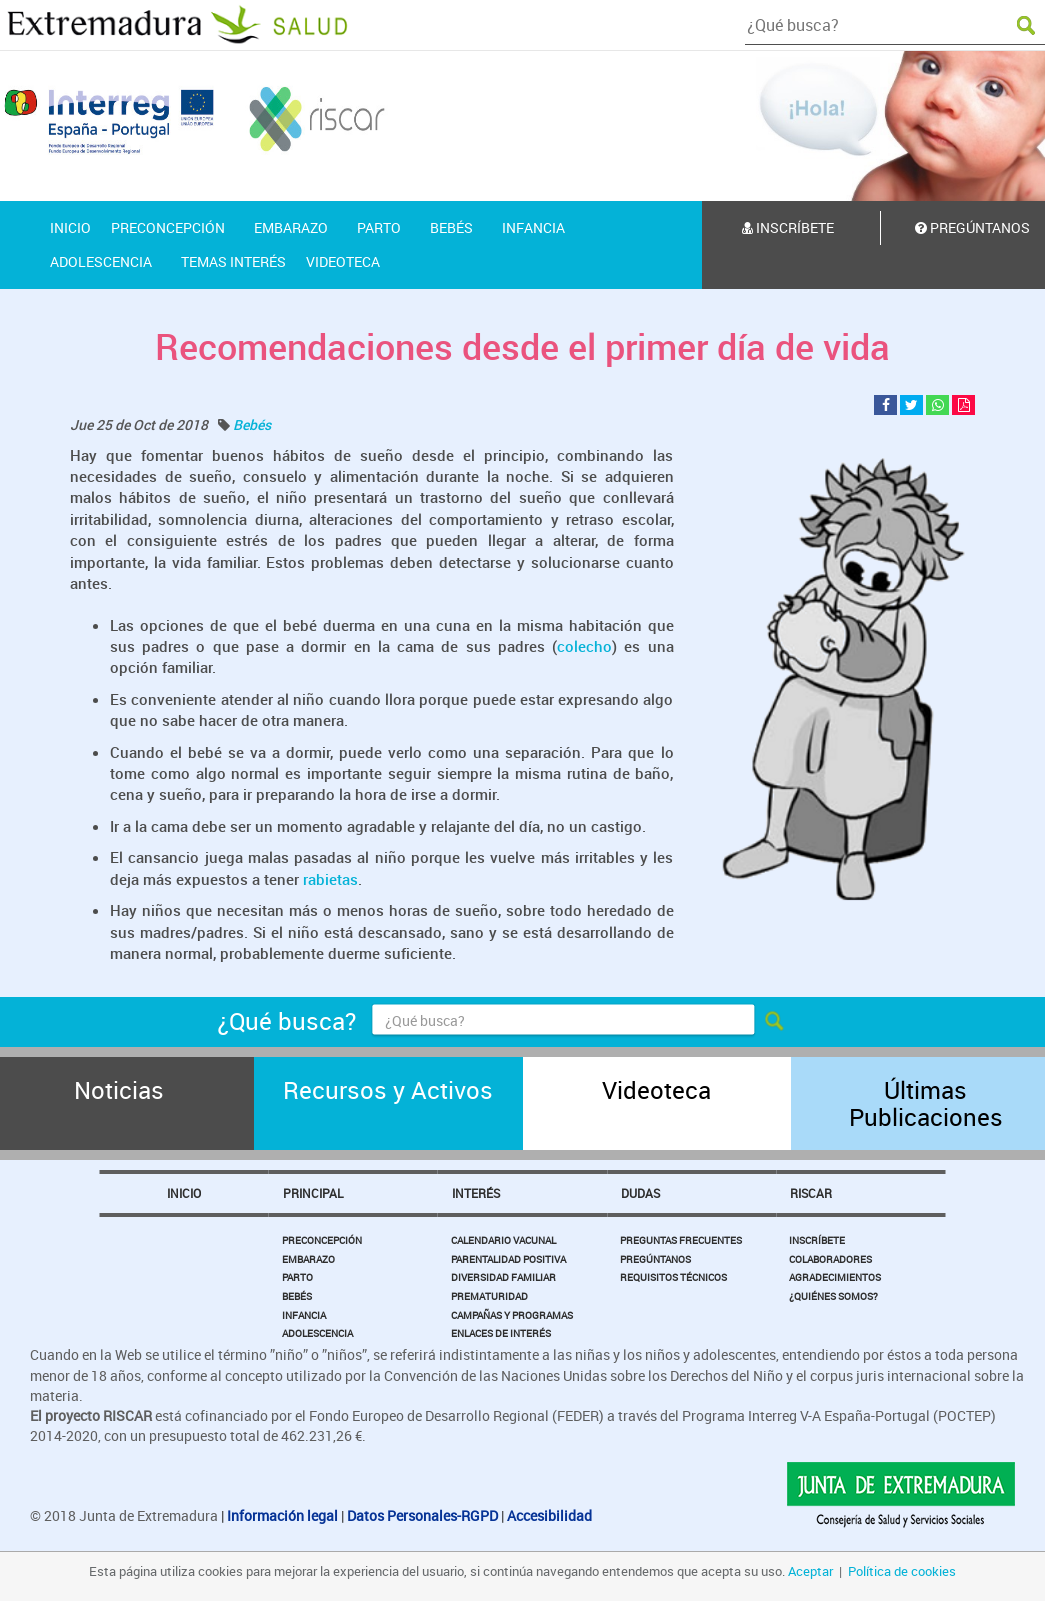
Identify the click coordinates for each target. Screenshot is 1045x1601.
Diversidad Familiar (503, 1277)
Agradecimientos (835, 1277)
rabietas (330, 879)
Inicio (184, 1193)
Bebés (252, 424)
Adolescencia (317, 1333)
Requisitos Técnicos (673, 1277)
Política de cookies (902, 1571)
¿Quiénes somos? (833, 1296)
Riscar (811, 1193)
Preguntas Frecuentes (681, 1240)
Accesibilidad (549, 1515)
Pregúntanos (655, 1259)
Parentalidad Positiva (508, 1259)
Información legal (282, 1515)
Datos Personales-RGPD (422, 1515)
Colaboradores (830, 1259)
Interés (476, 1193)
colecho (584, 646)
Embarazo (308, 1259)
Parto (297, 1277)
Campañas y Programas (512, 1315)
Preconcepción (322, 1240)
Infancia (304, 1315)
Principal (313, 1193)
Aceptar (810, 1571)
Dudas (640, 1193)
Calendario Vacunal (503, 1240)
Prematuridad (489, 1296)
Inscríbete (788, 227)
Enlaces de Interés (501, 1333)
